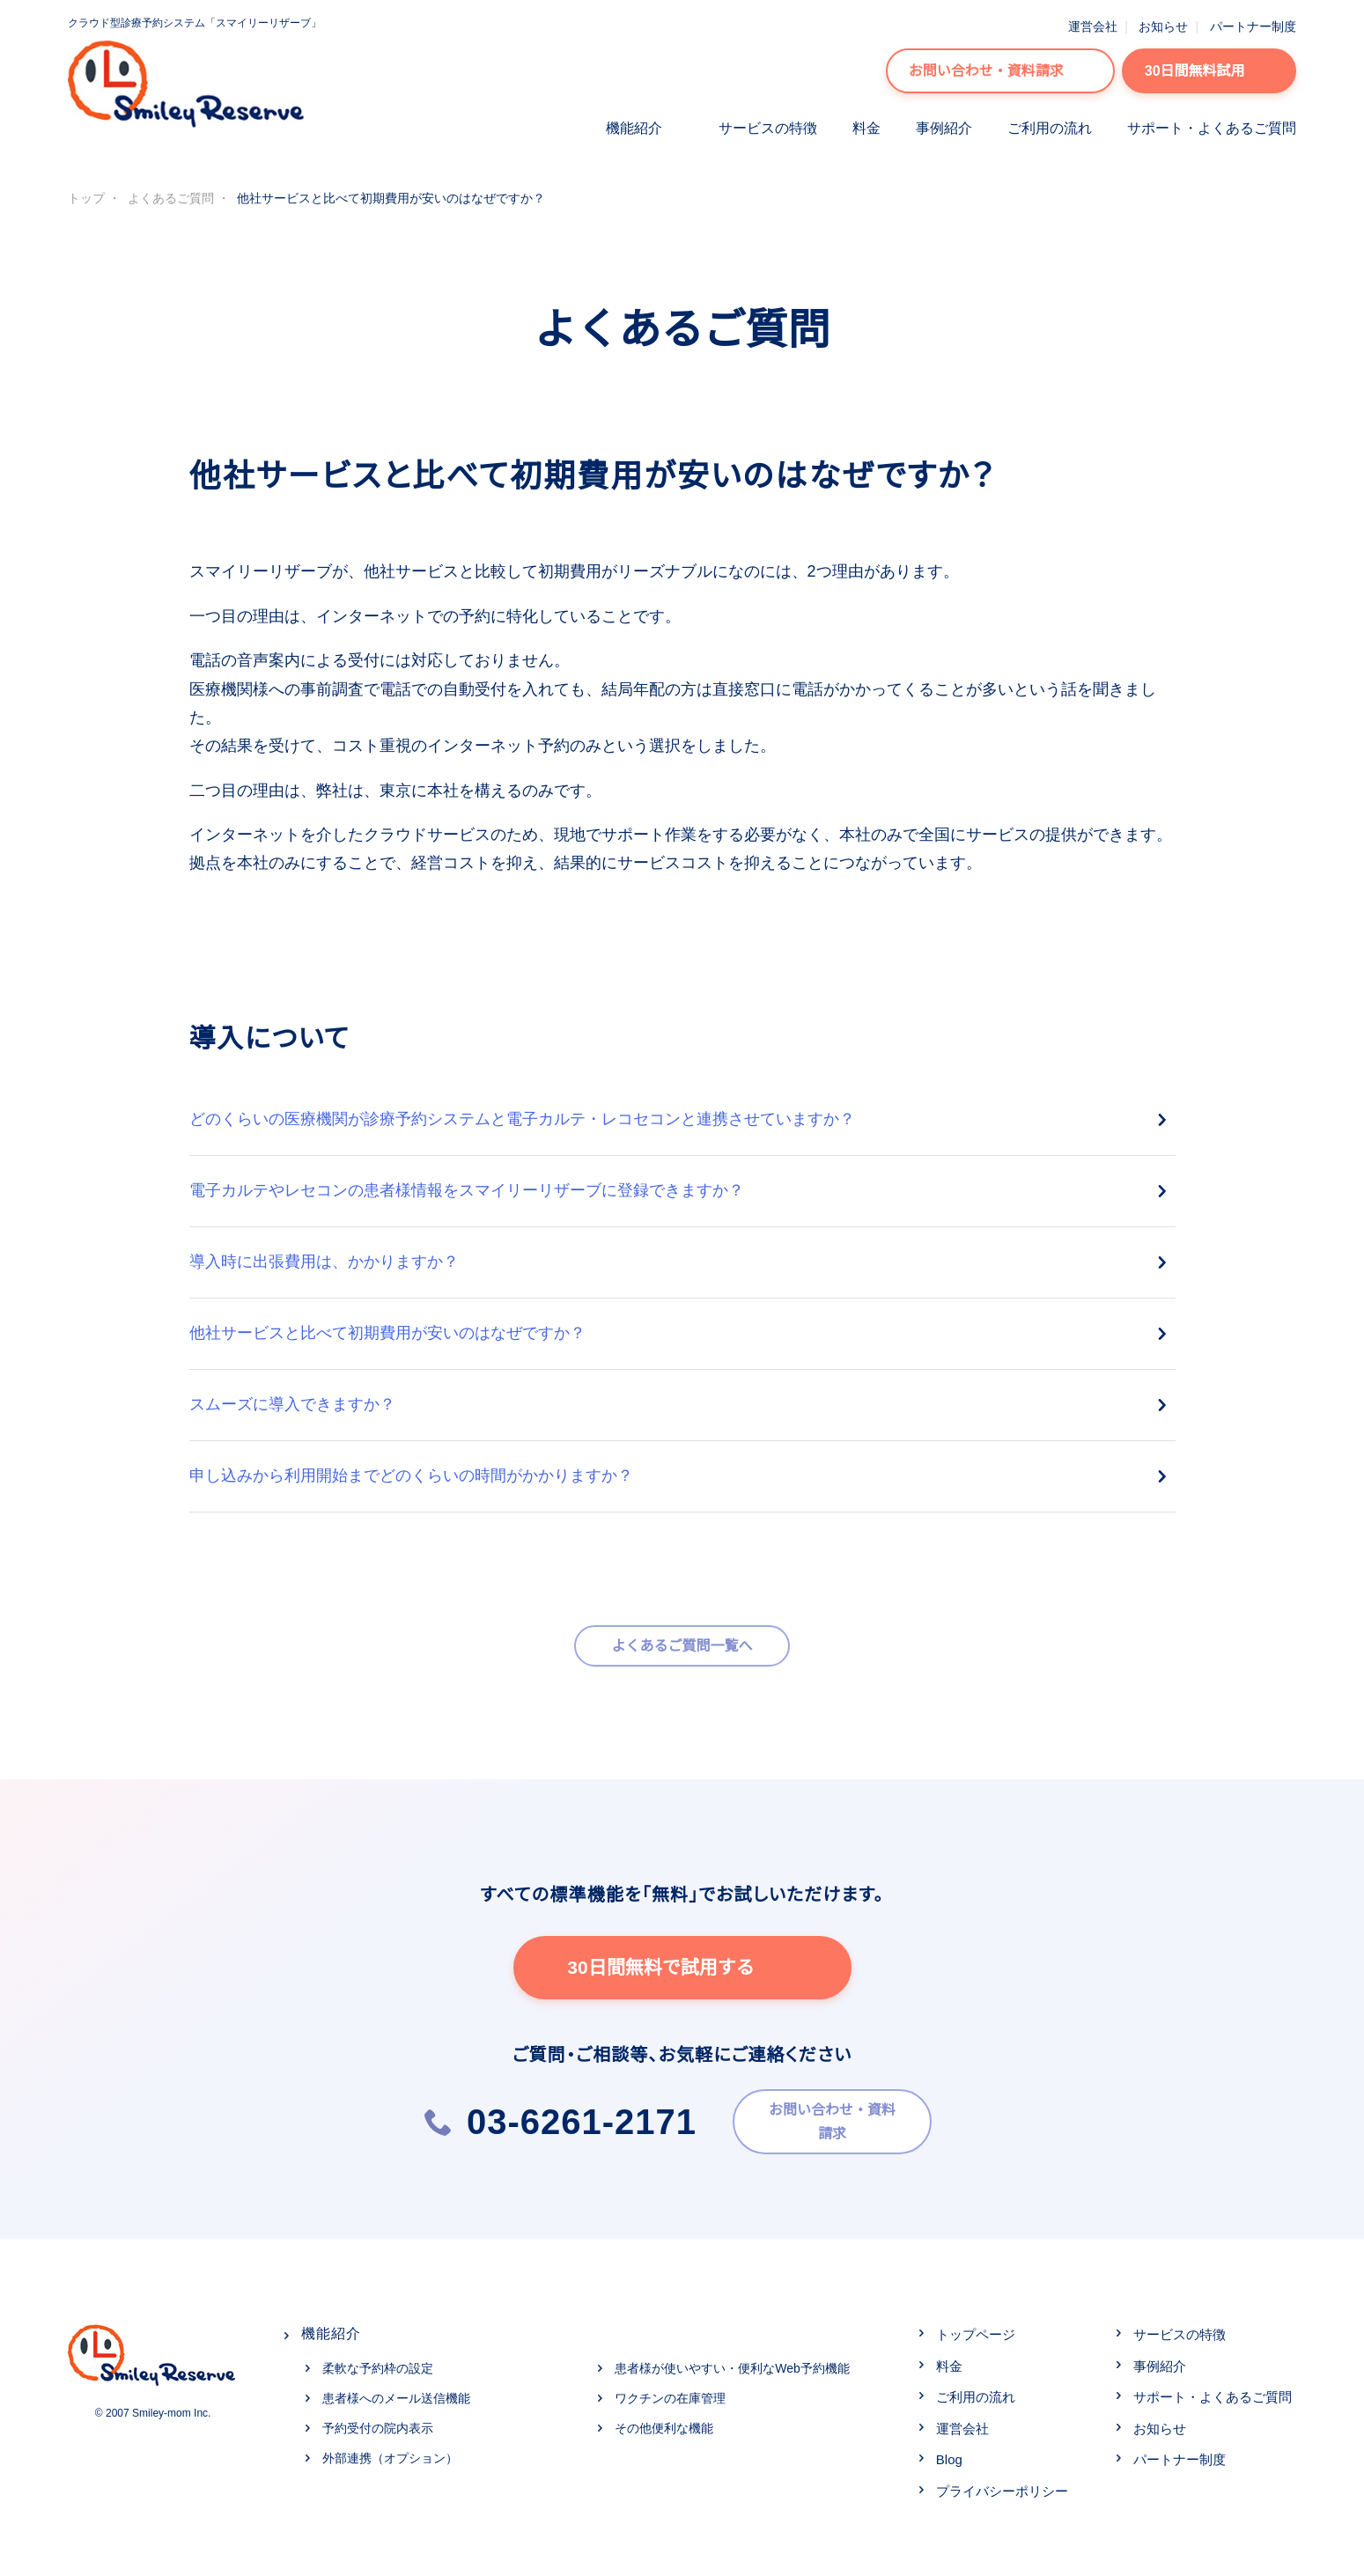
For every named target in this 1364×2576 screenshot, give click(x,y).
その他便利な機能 (664, 2422)
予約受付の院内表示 (377, 2422)
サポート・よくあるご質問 (1211, 128)
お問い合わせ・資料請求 (1000, 71)
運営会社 (1092, 26)
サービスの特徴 (768, 128)
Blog (949, 2454)
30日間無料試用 (1209, 71)
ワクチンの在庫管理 (670, 2393)
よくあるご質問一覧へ (681, 1645)
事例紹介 (944, 128)
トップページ (975, 2329)
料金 (866, 128)
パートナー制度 (1253, 26)
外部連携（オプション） (390, 2452)
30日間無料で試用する (681, 1968)
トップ (86, 198)
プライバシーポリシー (1002, 2484)
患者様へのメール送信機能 (396, 2393)
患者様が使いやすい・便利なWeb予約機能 (732, 2363)
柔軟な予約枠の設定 (377, 2363)
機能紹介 (634, 128)
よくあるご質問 (171, 198)
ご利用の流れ (1049, 128)
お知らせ (1163, 26)
